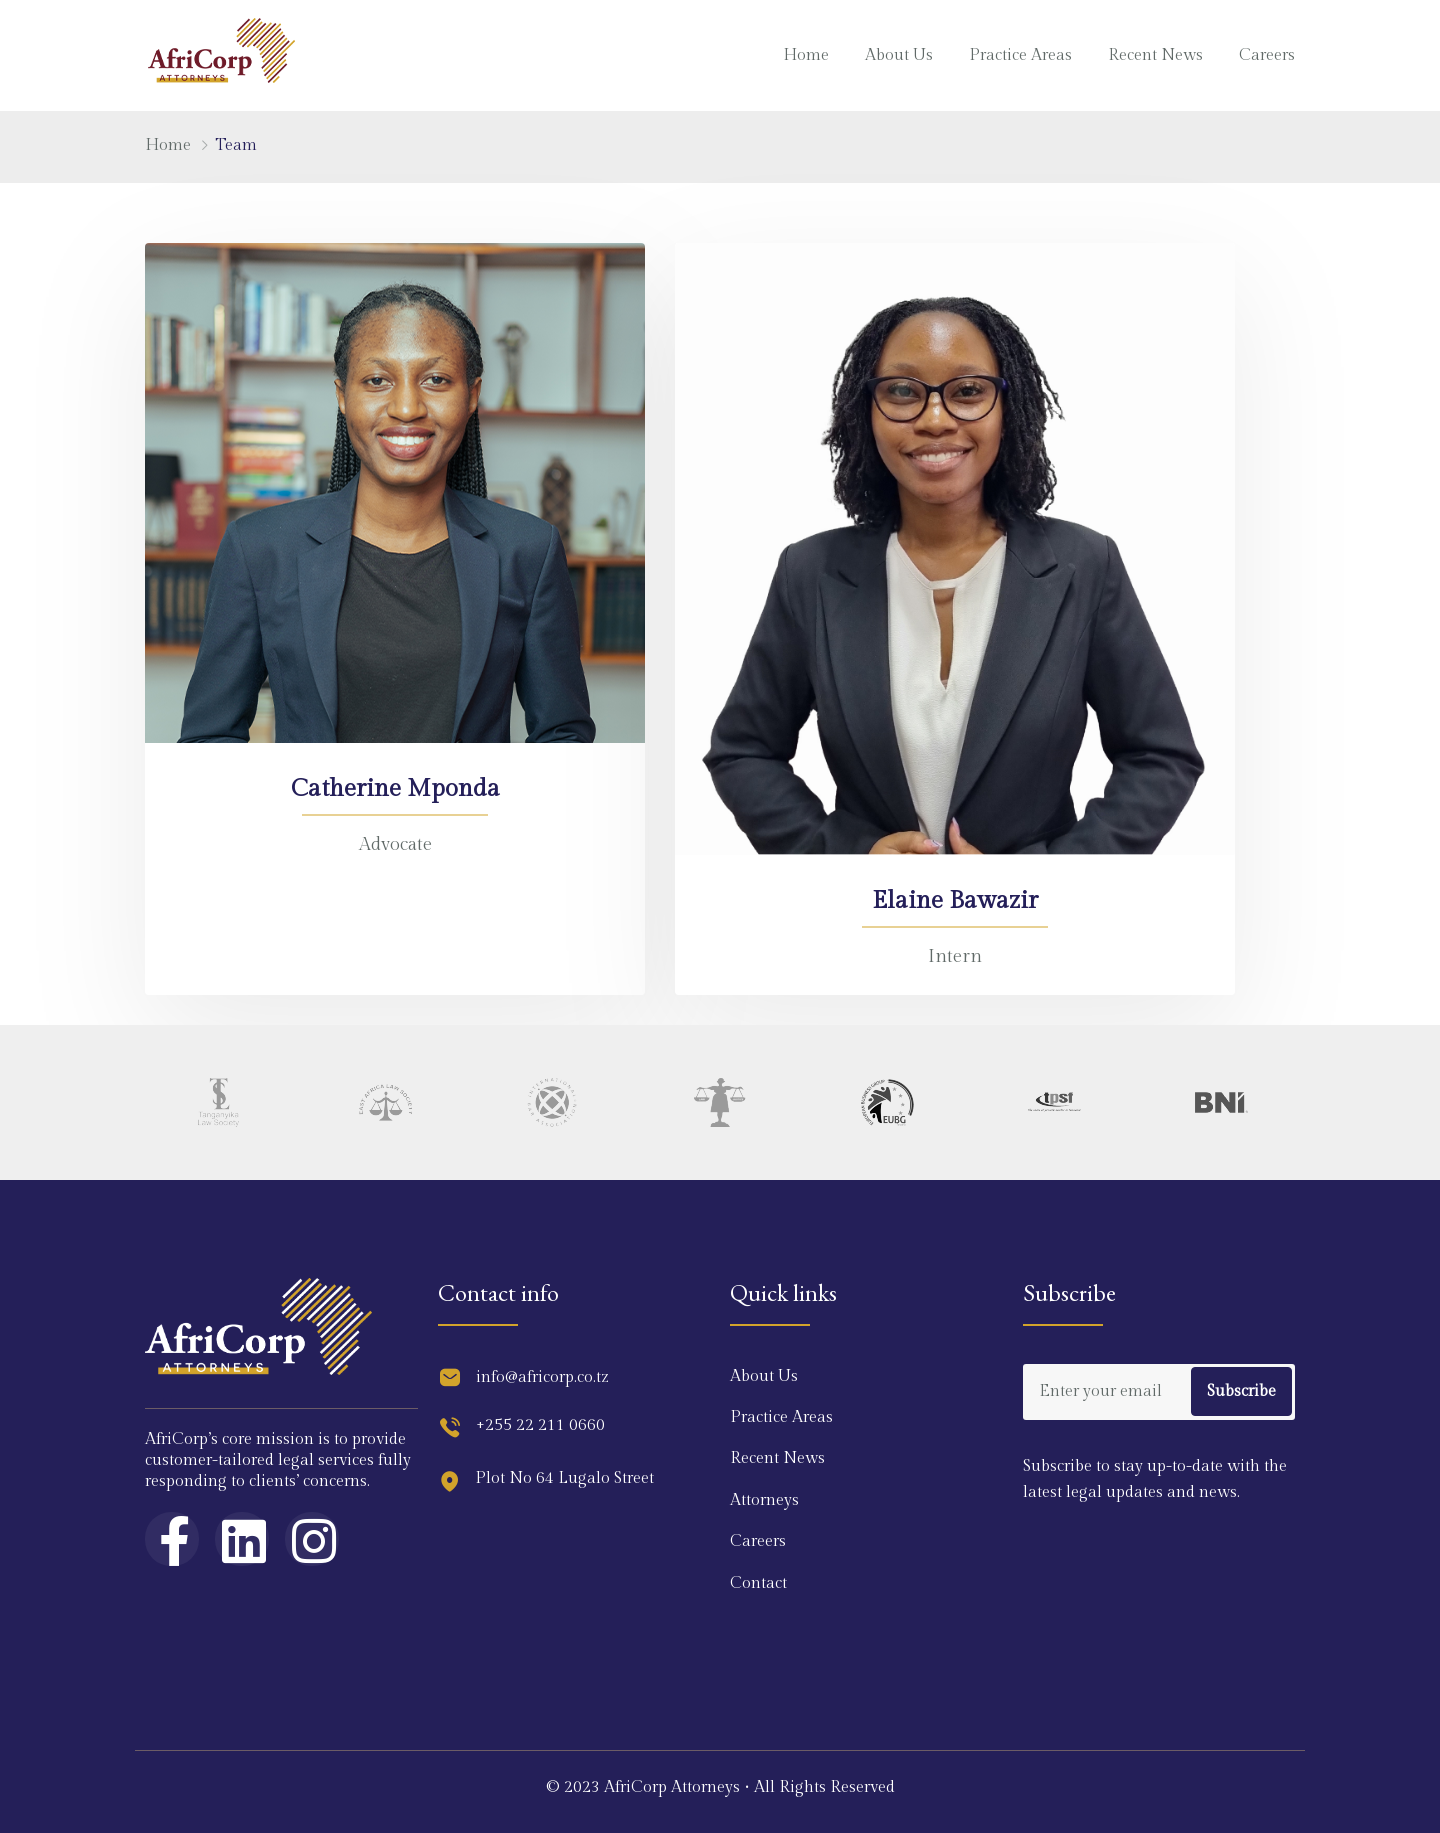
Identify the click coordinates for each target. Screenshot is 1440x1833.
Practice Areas (1020, 55)
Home (806, 55)
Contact (758, 1583)
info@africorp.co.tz (542, 1377)
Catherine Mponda (395, 789)
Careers (1267, 55)
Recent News (1155, 55)
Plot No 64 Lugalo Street (564, 1478)
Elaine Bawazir (955, 901)
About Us (899, 55)
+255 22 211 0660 (540, 1425)
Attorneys (764, 1500)
